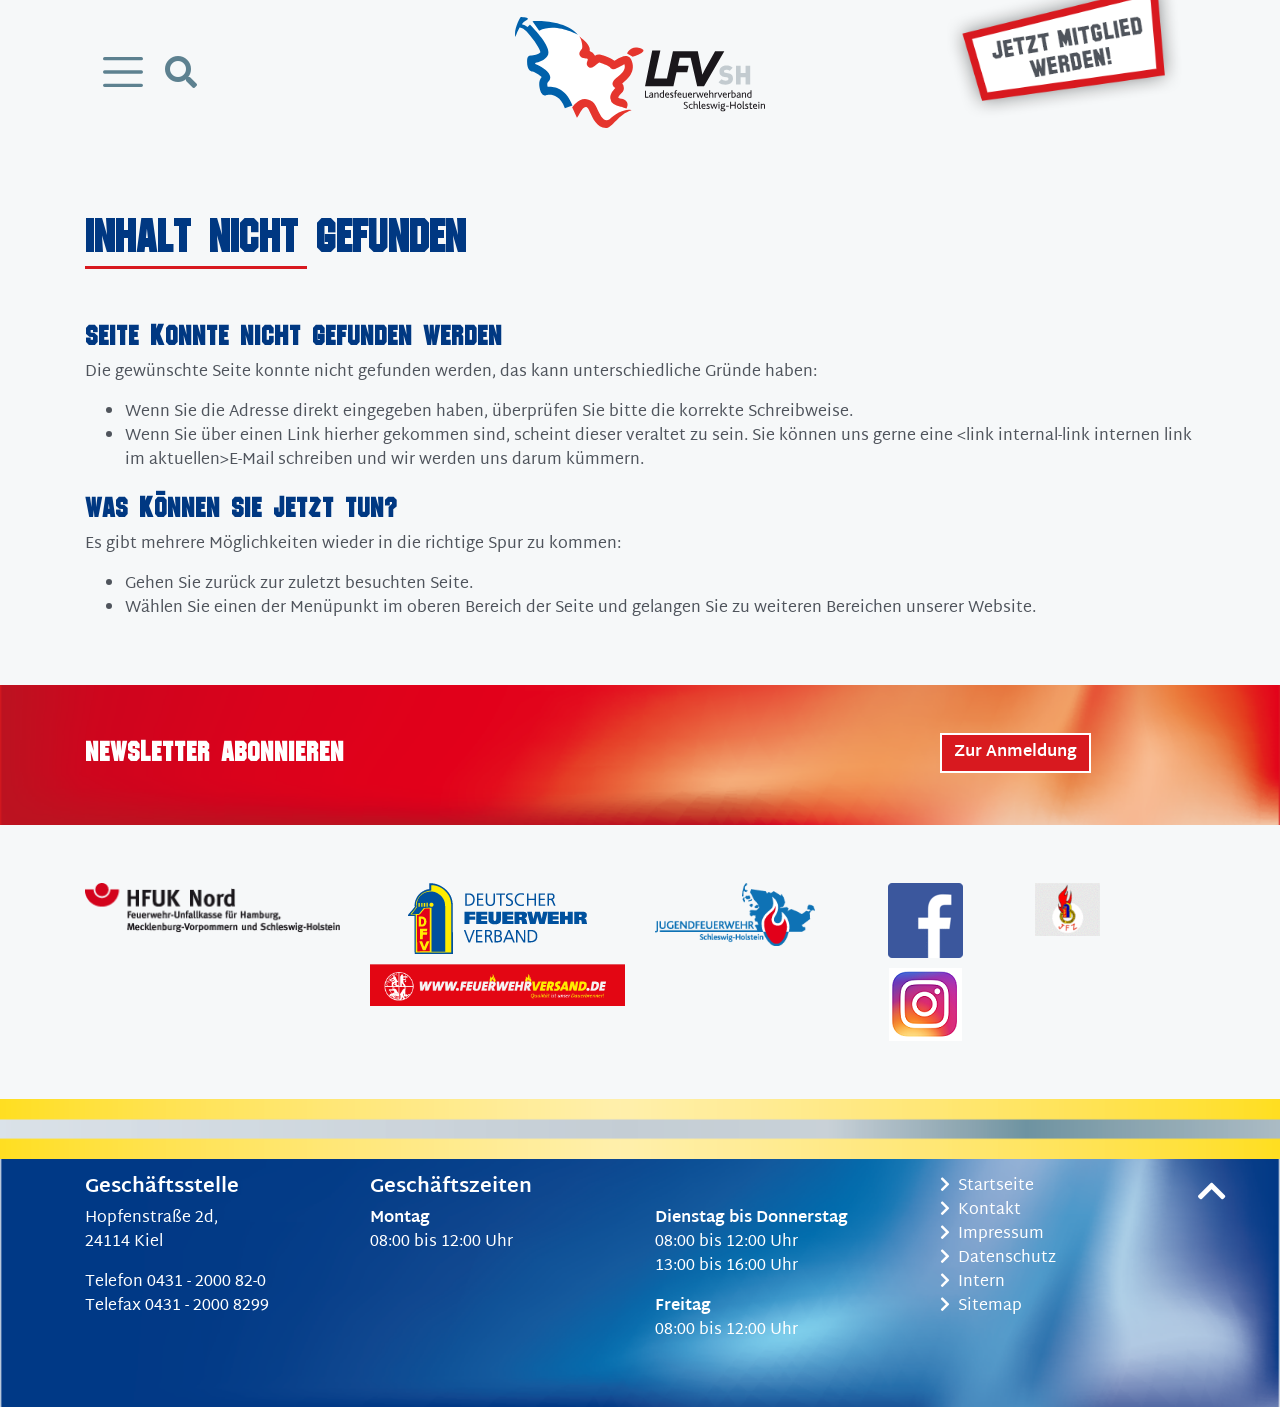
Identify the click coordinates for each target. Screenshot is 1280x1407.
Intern (972, 1282)
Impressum (992, 1234)
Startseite (987, 1186)
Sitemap (981, 1306)
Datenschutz (998, 1258)
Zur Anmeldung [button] (1015, 752)
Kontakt (980, 1210)
